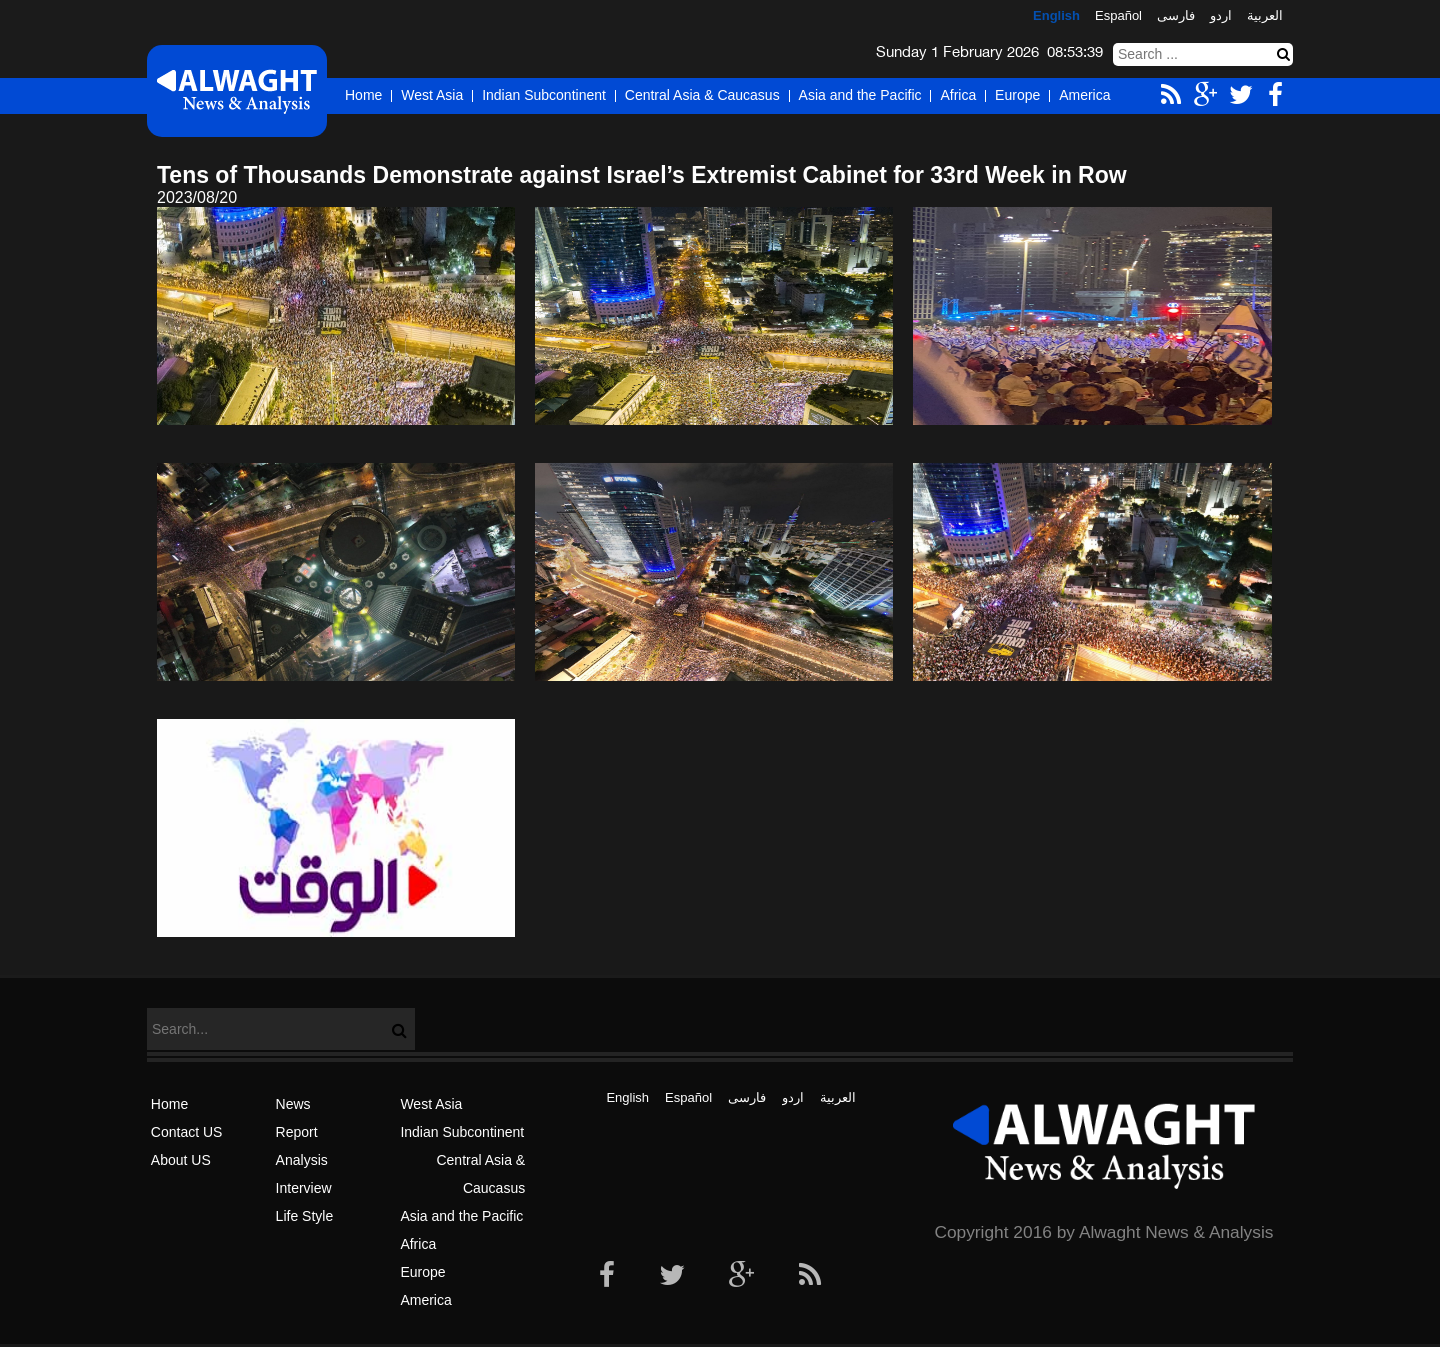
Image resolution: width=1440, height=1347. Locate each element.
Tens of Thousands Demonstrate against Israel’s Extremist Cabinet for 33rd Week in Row (642, 175)
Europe (1017, 95)
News (293, 1104)
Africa (958, 95)
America (1084, 95)
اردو (1221, 15)
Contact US (187, 1132)
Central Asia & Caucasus (702, 95)
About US (181, 1160)
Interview (304, 1188)
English (1056, 15)
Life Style (305, 1216)
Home (363, 95)
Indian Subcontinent (544, 95)
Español (1118, 15)
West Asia (432, 95)
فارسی (1176, 15)
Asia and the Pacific (860, 95)
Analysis (302, 1160)
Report (297, 1132)
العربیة (1265, 15)
